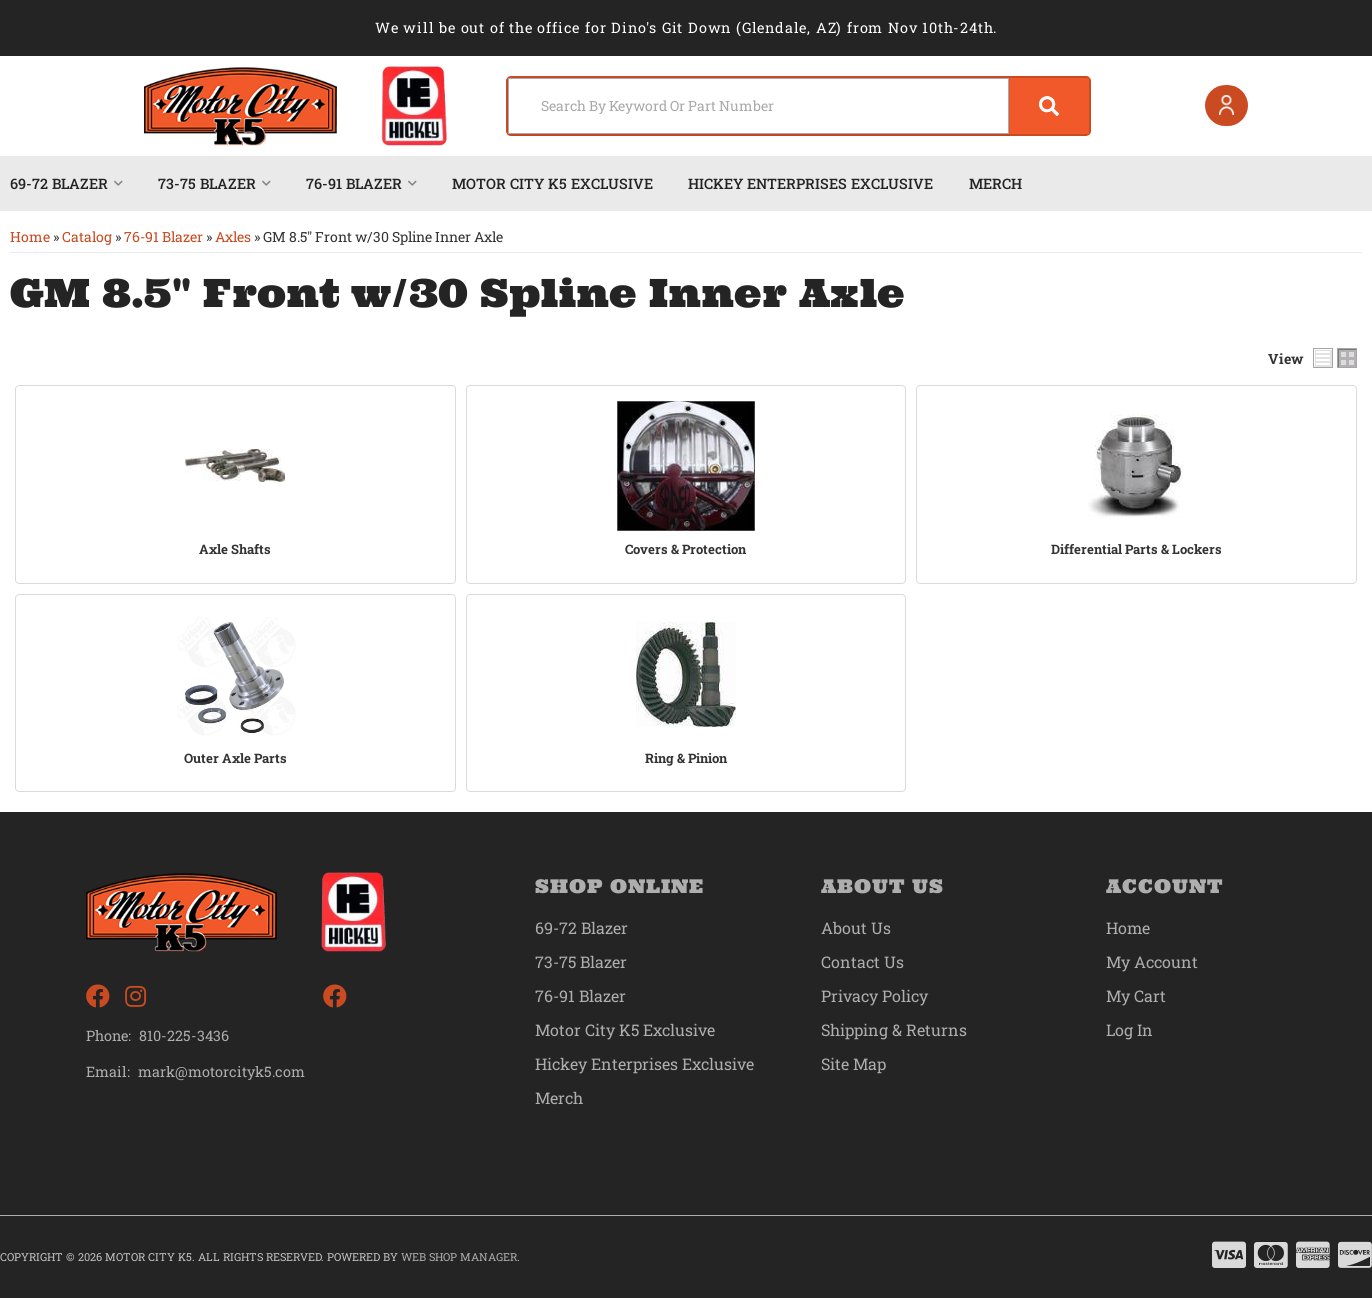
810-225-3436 (184, 1035)
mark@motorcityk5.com (221, 1072)
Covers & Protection (685, 549)
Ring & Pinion (686, 758)
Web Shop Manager (459, 1256)
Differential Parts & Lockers (1136, 549)
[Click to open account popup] (1227, 106)
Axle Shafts (235, 549)
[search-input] (758, 106)
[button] (798, 106)
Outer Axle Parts (235, 758)
